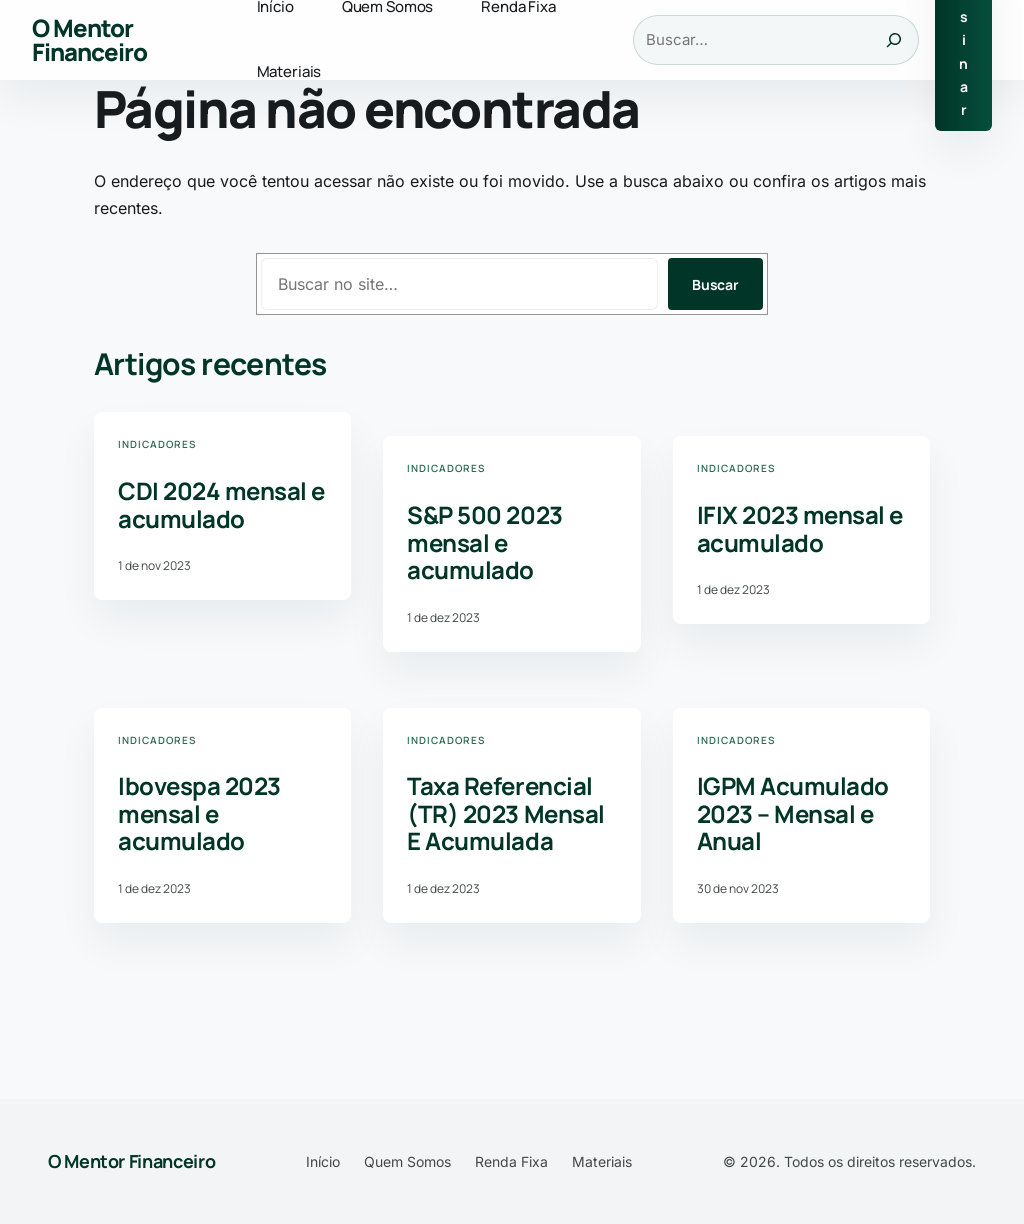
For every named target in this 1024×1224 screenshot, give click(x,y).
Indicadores (157, 444)
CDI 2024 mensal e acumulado (221, 504)
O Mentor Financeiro (89, 39)
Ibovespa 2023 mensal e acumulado (199, 813)
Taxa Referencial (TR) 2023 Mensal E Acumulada (505, 813)
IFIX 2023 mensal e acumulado (800, 528)
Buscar (715, 284)
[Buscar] (894, 40)
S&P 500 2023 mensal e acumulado (484, 542)
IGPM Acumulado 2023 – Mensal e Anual (793, 813)
